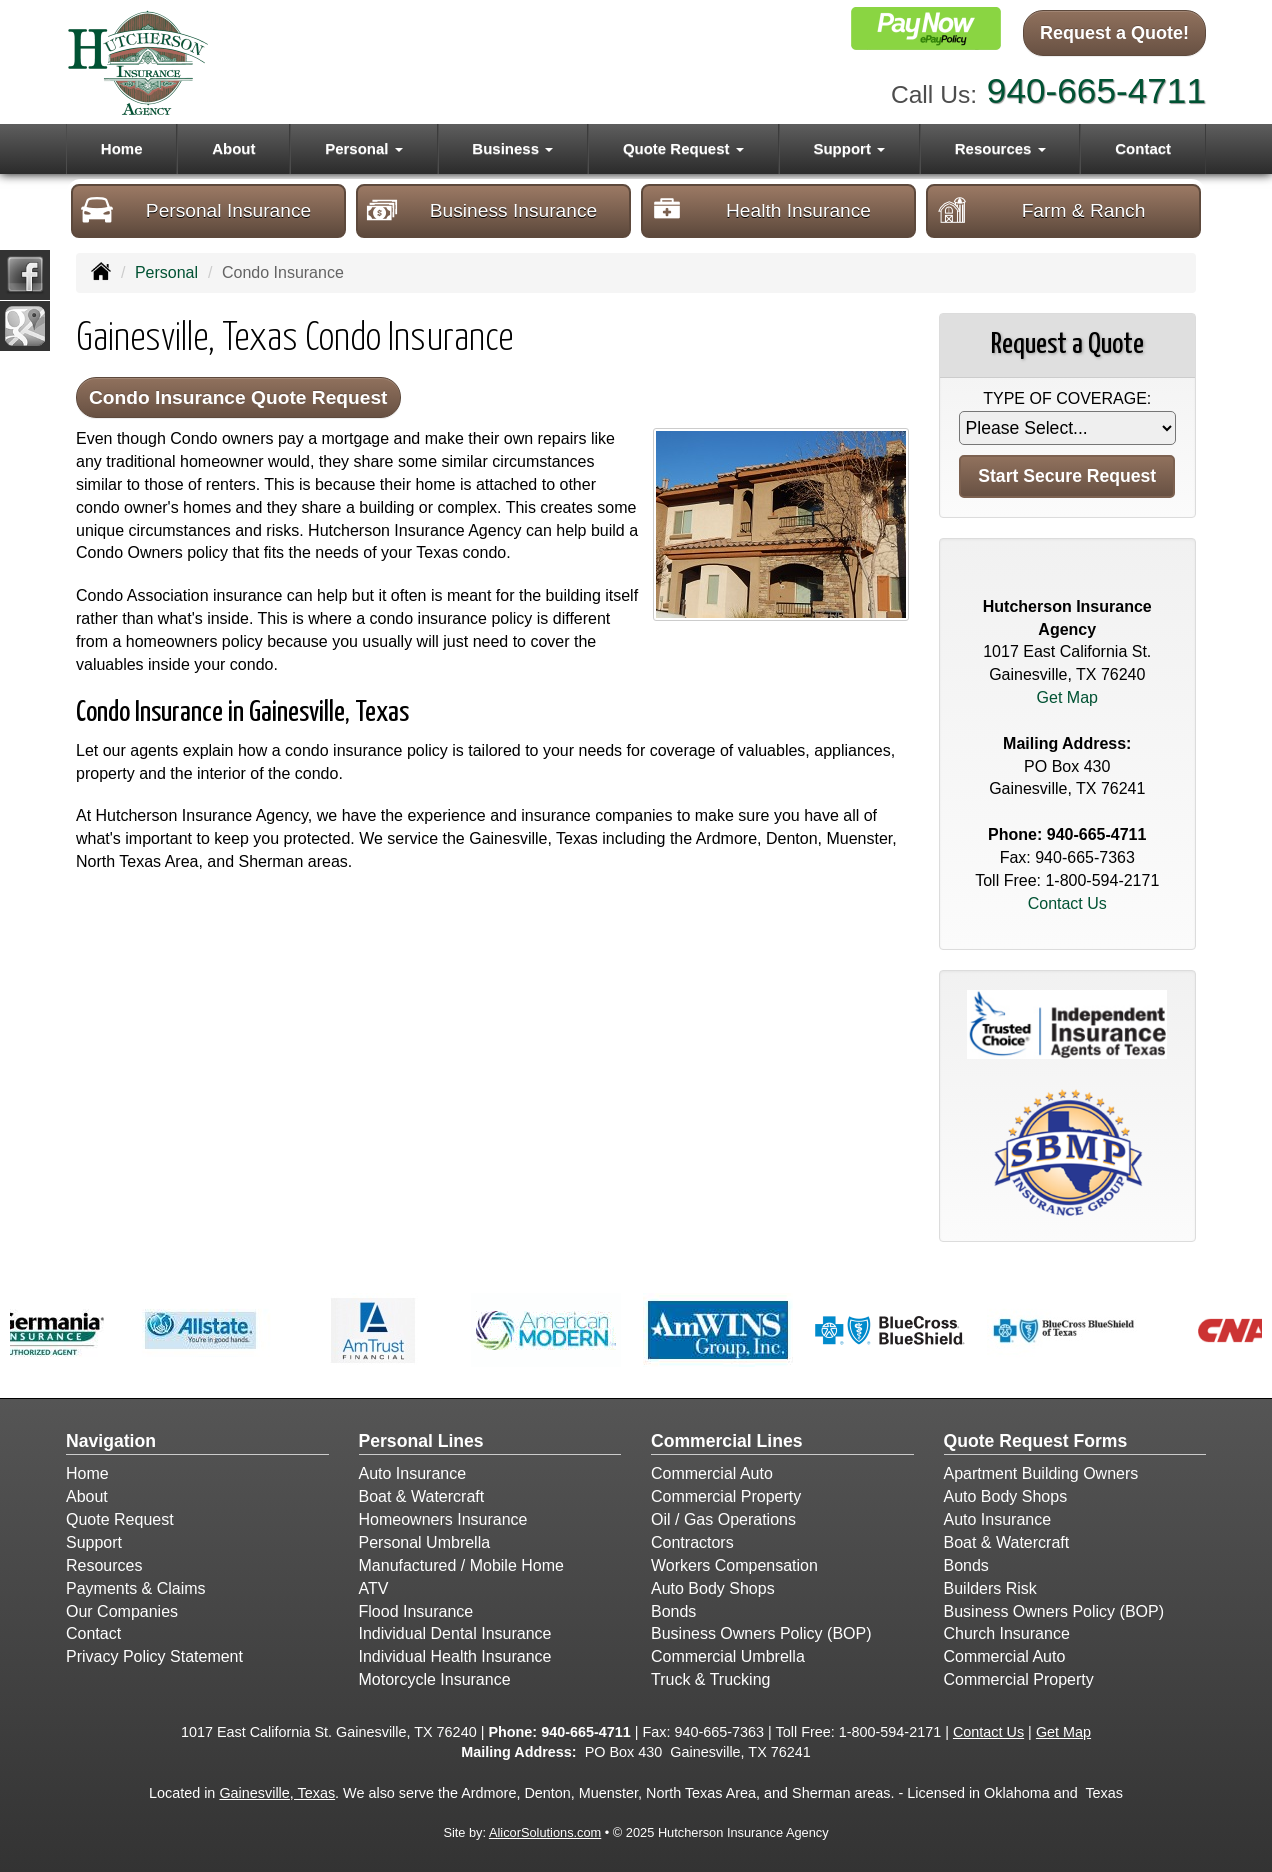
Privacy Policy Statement (154, 1656)
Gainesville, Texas (277, 1793)
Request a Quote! (1114, 33)
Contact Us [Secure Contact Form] (1067, 903)
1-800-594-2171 (1102, 880)
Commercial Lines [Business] (727, 1441)
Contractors (692, 1542)
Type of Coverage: (1067, 398)
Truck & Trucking (710, 1679)
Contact (1143, 148)
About (233, 148)
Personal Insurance (196, 210)
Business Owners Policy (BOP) (761, 1633)
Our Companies (122, 1611)
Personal (166, 272)
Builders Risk (990, 1588)
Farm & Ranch (1040, 210)
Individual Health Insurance (455, 1656)
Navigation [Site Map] (111, 1441)
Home (122, 148)
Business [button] (512, 148)
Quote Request (120, 1519)
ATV (374, 1588)
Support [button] (849, 148)
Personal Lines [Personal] (421, 1441)
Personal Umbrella (425, 1542)
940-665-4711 (1096, 90)
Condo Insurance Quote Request (238, 397)
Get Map (1067, 697)
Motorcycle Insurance (435, 1679)
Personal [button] (364, 148)
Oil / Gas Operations (723, 1519)
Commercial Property (726, 1496)
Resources (104, 1565)
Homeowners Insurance (443, 1519)
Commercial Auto (712, 1473)
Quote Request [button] (683, 148)
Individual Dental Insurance (455, 1633)
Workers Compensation (734, 1565)
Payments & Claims (136, 1588)
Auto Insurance (413, 1473)
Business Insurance (481, 210)
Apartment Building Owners (1041, 1473)
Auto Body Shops (713, 1588)
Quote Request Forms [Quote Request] (1036, 1441)
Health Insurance (761, 210)
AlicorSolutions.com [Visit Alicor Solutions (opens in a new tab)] (545, 1832)
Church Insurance (1007, 1633)
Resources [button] (1000, 148)
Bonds (673, 1611)
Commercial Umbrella (728, 1656)
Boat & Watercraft (422, 1496)
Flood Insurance (416, 1611)
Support (94, 1542)
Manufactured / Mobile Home (461, 1565)
